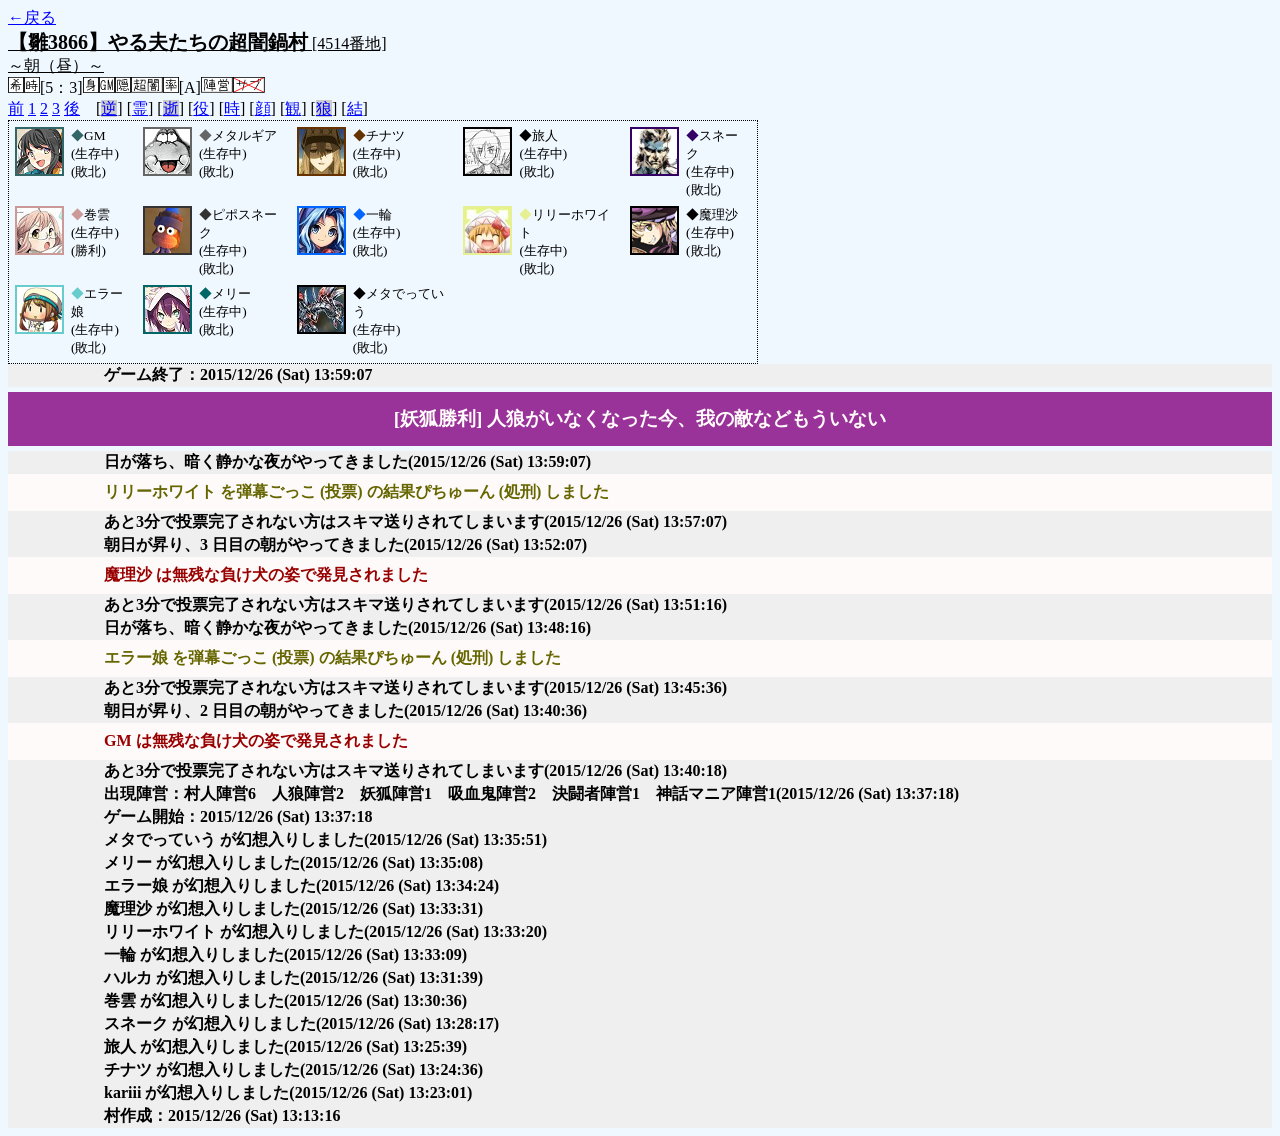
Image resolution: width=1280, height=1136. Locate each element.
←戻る (32, 17)
